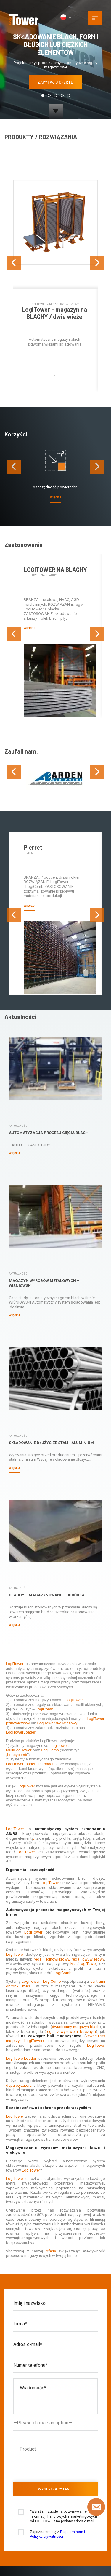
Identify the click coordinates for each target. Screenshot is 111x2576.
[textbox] (57, 2379)
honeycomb (17, 1685)
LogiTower (14, 1594)
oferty (51, 2181)
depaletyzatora (19, 2016)
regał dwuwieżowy (88, 1889)
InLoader (46, 1694)
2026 (24, 2546)
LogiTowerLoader (21, 1663)
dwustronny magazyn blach (75, 1957)
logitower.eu (55, 2551)
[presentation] (14, 251)
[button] (42, 95)
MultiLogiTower (19, 1680)
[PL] (65, 17)
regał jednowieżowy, (52, 1889)
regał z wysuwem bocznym (71, 1962)
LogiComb (44, 1640)
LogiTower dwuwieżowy (57, 1653)
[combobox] (55, 2379)
